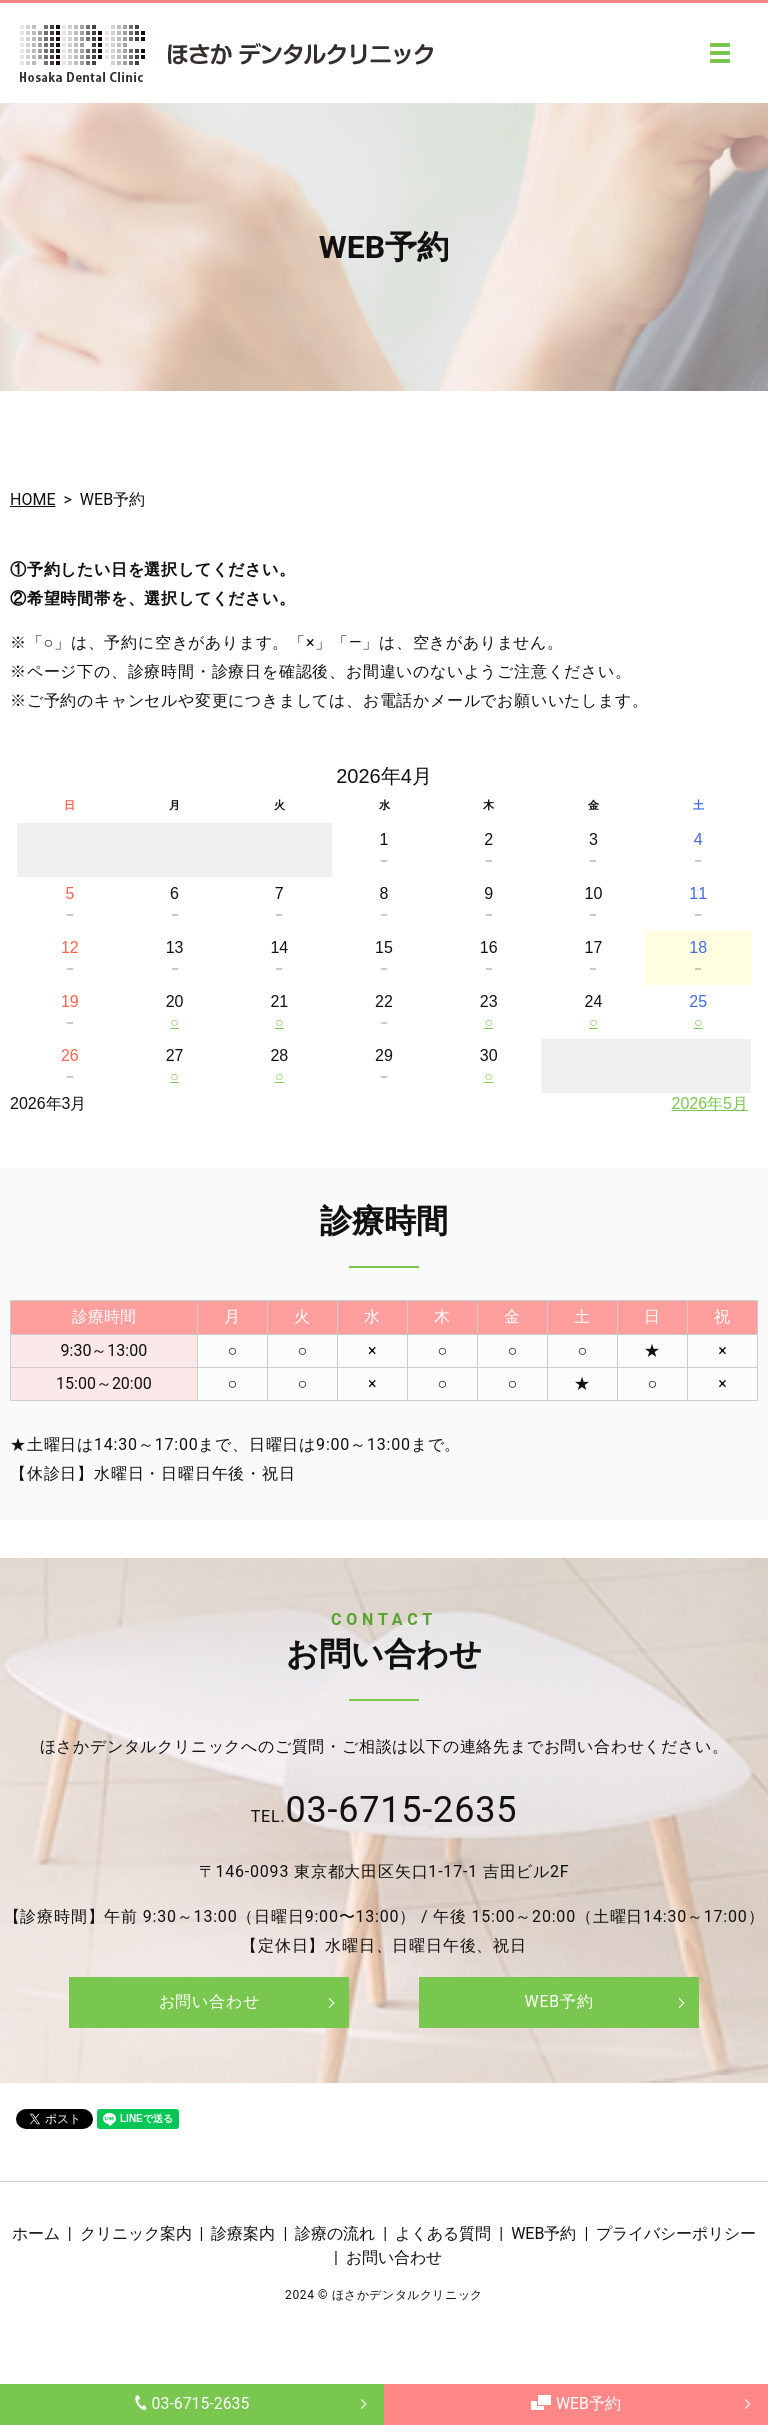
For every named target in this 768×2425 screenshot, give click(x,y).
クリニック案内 (136, 2233)
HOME (32, 499)
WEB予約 (576, 2403)
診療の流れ (335, 2233)
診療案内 (243, 2233)
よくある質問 (443, 2233)
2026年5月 (710, 1103)
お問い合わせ (209, 2001)
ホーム (36, 2233)
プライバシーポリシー (676, 2233)
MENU (720, 53)
